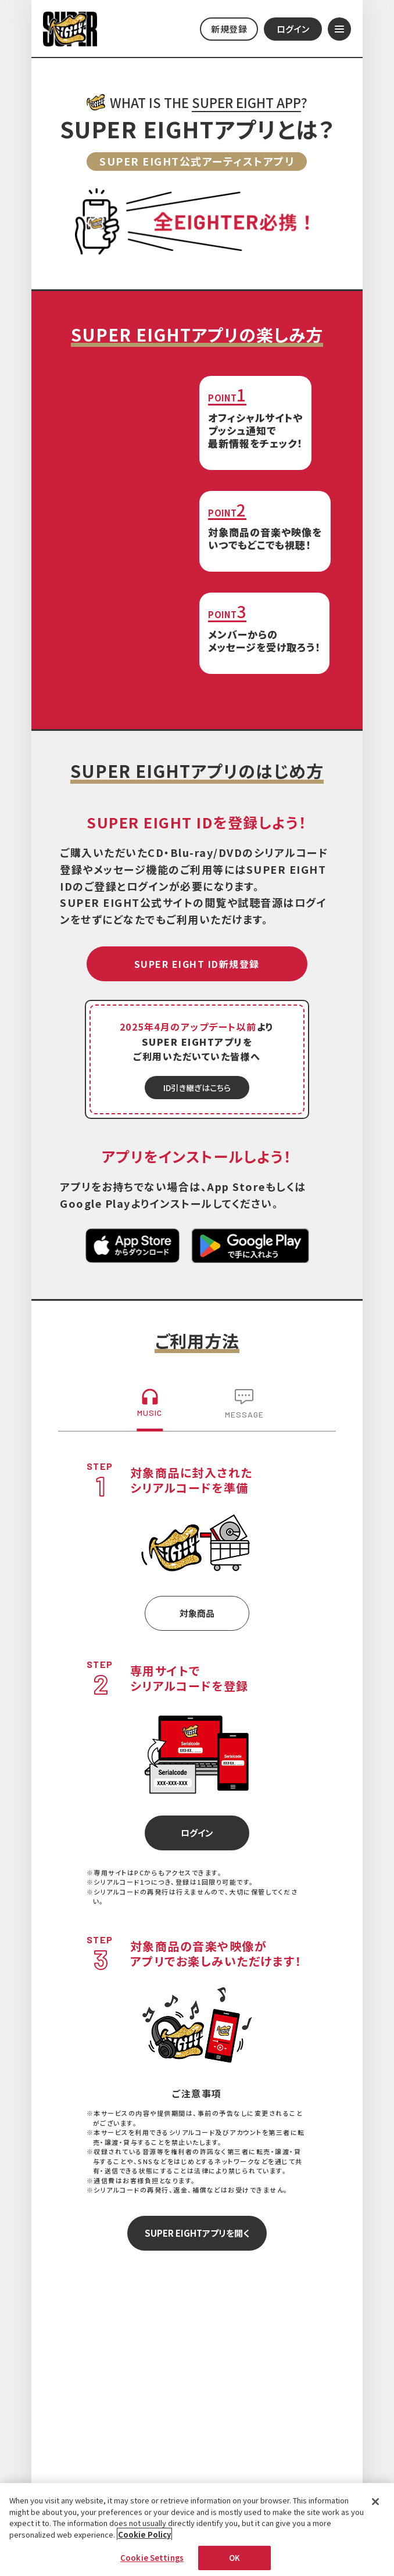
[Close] (375, 2508)
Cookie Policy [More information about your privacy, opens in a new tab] (144, 2540)
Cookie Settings (152, 2564)
